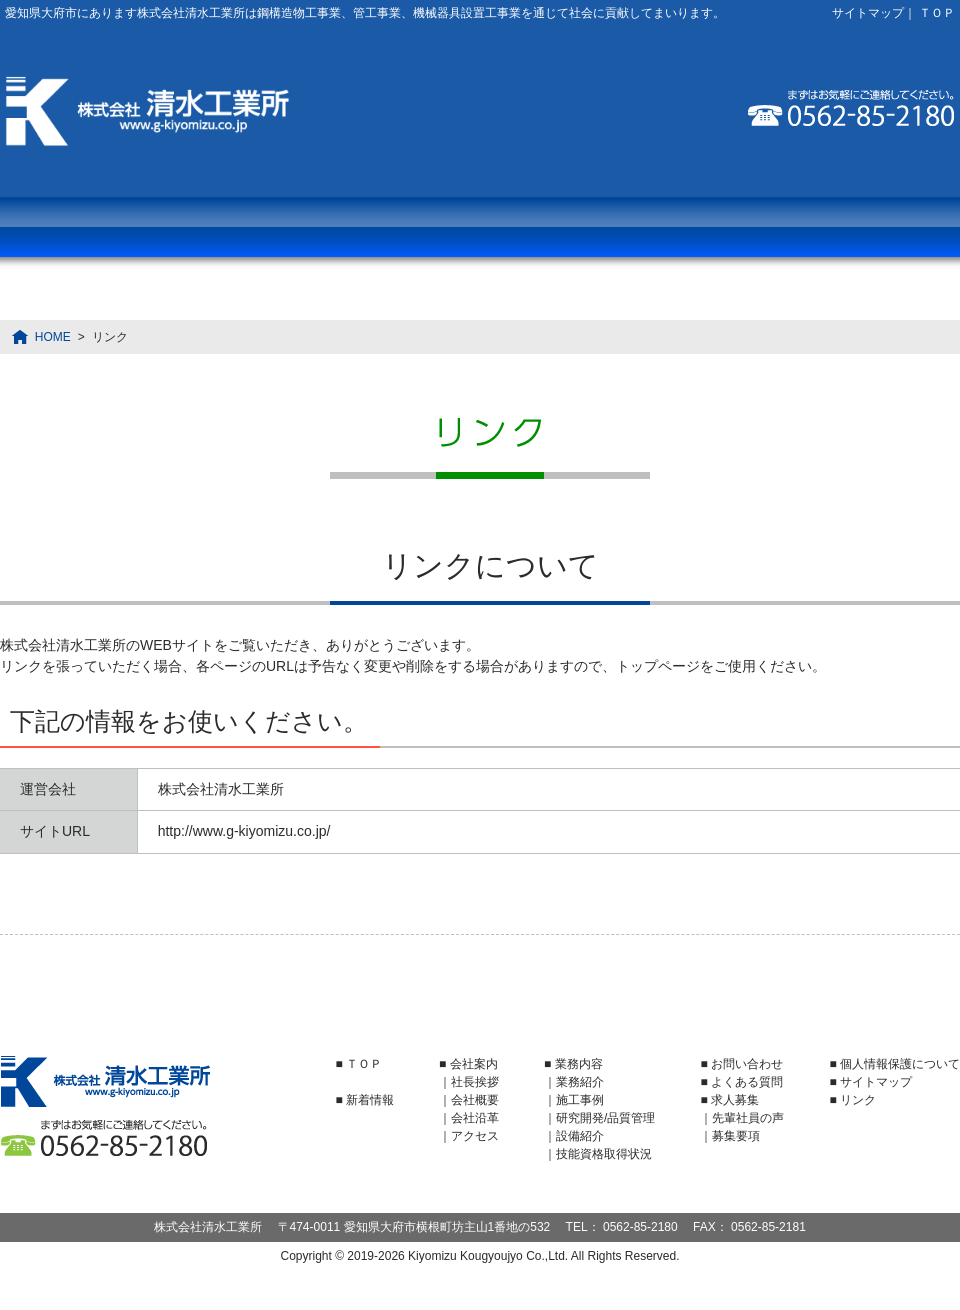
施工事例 (580, 1100)
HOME (53, 337)
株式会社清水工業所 (147, 111)
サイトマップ (868, 13)
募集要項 (736, 1136)
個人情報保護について (900, 1064)
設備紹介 (580, 1136)
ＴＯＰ (937, 13)
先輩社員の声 (748, 1118)
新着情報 (370, 1100)
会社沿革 (475, 1118)
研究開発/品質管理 (605, 1118)
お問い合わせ (864, 227)
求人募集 (672, 227)
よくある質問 (480, 227)
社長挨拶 (475, 1082)
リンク (858, 1100)
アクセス (475, 1136)
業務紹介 (580, 1082)
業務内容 (96, 227)
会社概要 (475, 1100)
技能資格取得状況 (604, 1154)
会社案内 (288, 227)
